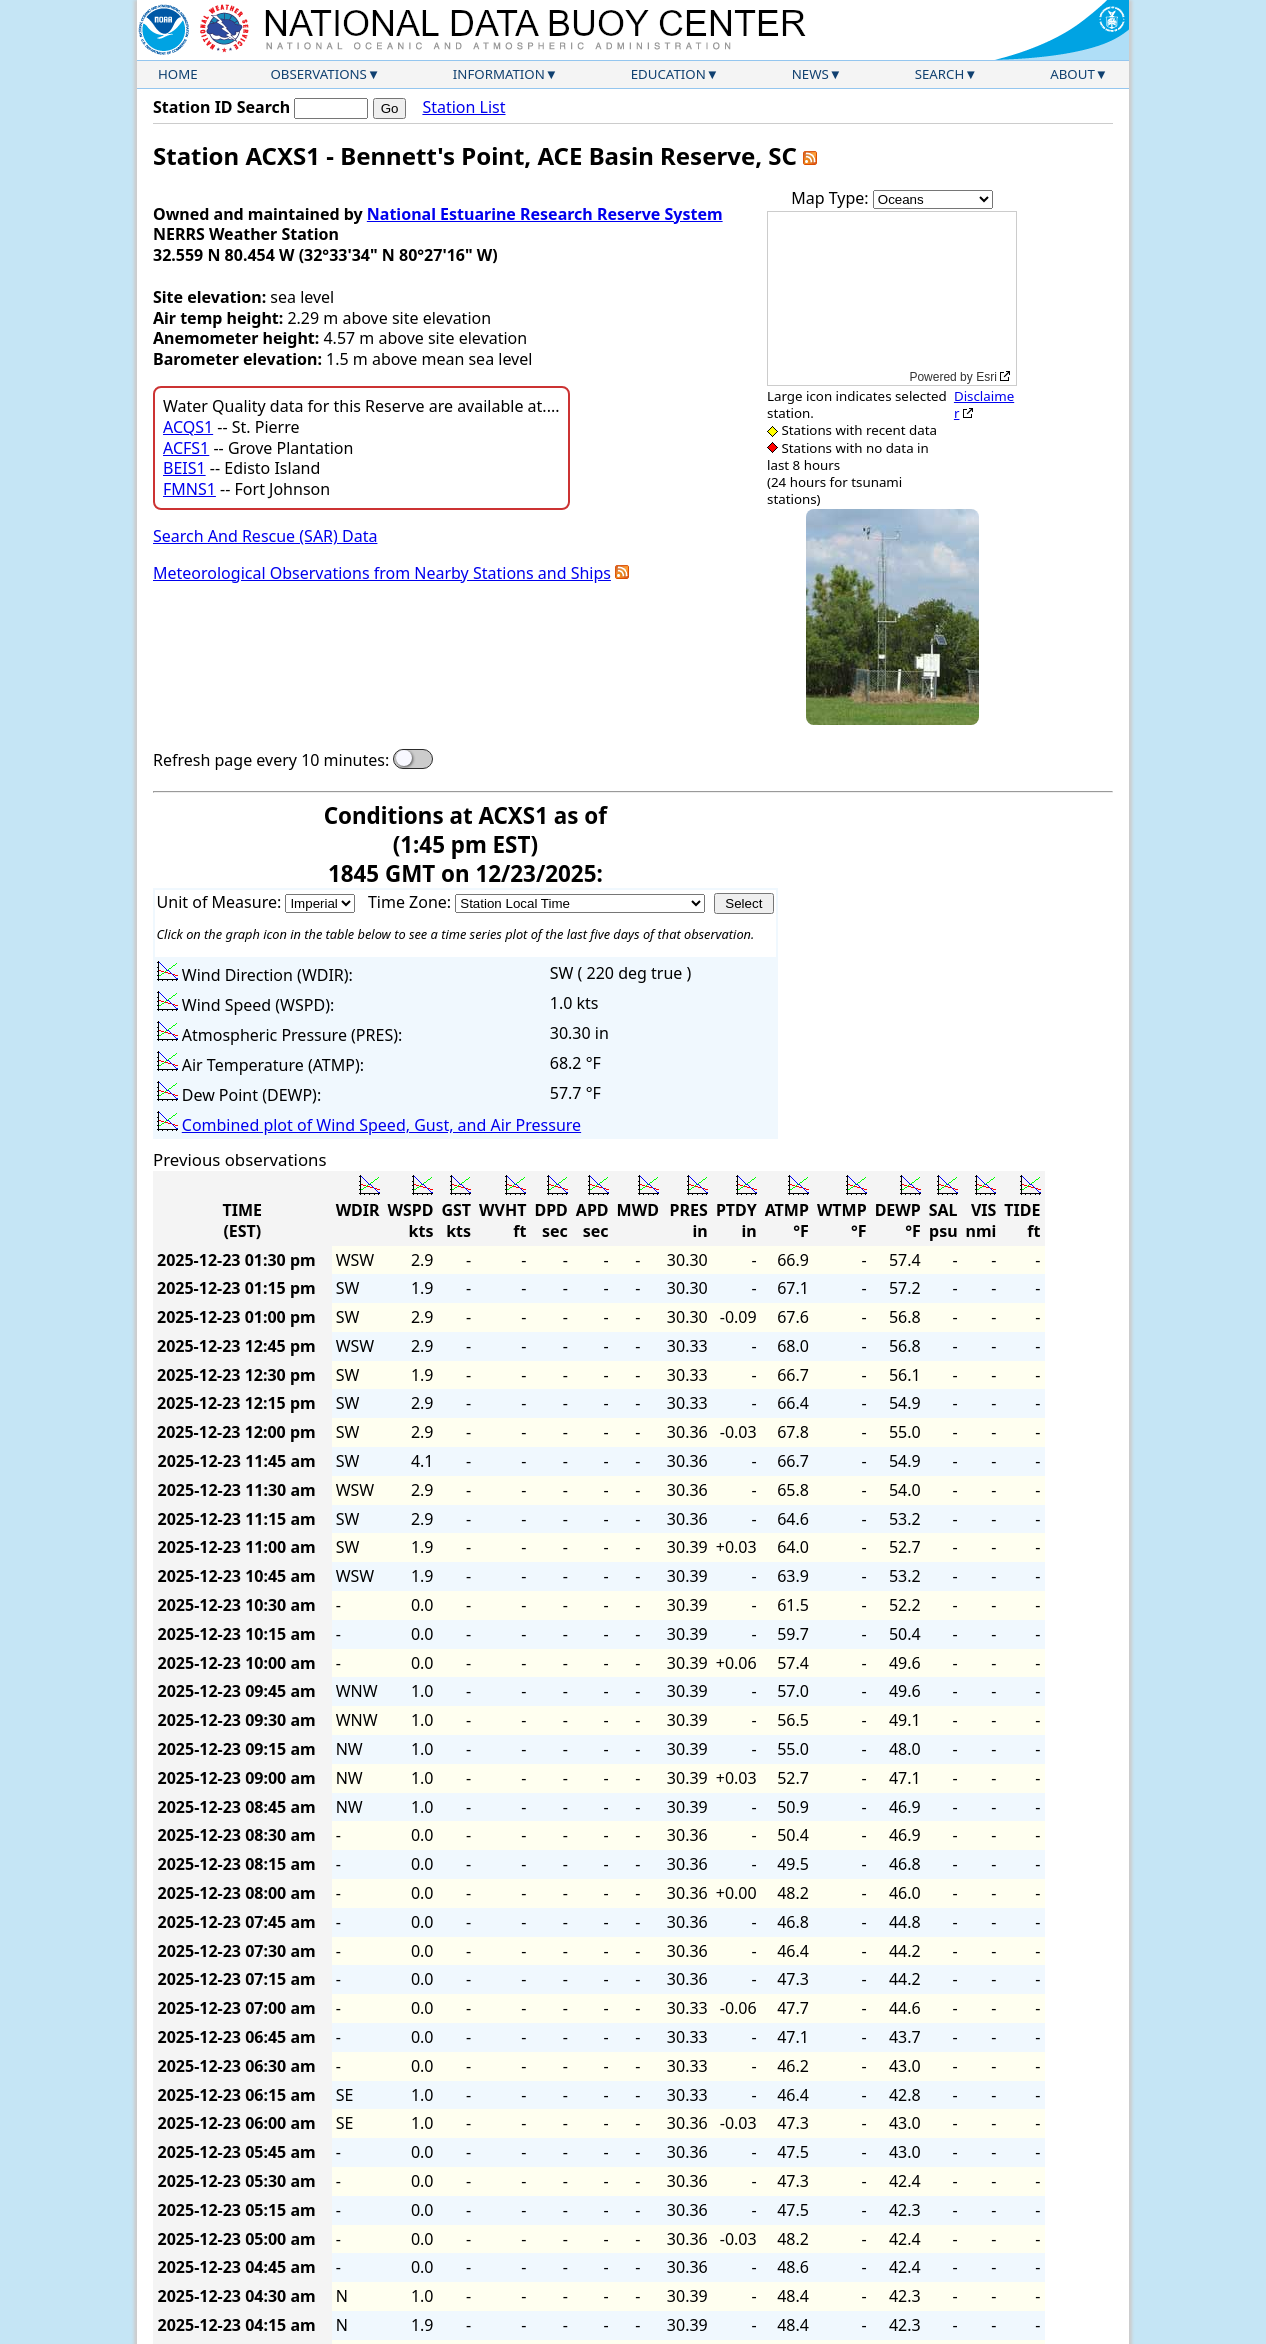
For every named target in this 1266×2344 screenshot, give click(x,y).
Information (499, 74)
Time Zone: (411, 902)
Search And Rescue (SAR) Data (265, 536)
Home (178, 74)
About (1072, 74)
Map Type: (832, 198)
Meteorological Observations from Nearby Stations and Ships (382, 573)
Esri (986, 377)
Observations (318, 74)
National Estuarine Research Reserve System (545, 214)
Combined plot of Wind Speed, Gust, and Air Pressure (381, 1125)
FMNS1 (189, 489)
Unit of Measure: (221, 902)
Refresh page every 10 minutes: (271, 760)
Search (940, 74)
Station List (463, 107)
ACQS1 (188, 427)
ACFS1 (186, 448)
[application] (892, 298)
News (810, 74)
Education (668, 74)
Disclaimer (984, 404)
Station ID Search (221, 107)
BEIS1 (184, 468)
